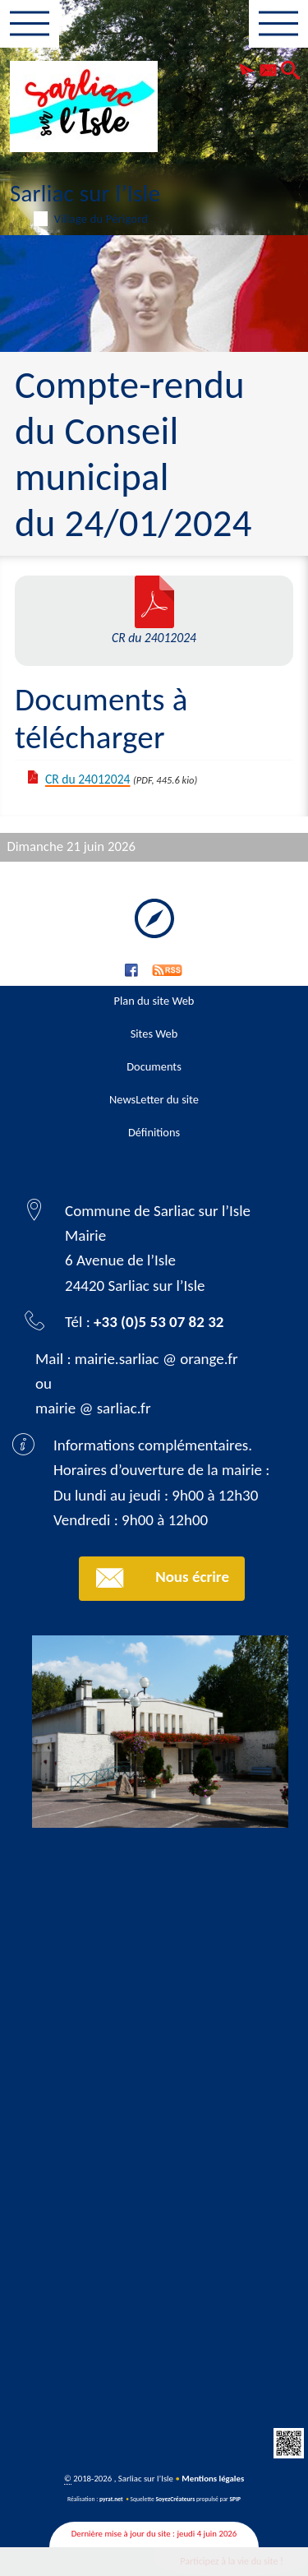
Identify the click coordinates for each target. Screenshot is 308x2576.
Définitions (154, 1132)
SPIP (235, 2499)
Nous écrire (161, 1577)
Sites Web (154, 1033)
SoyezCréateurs (175, 2499)
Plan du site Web (154, 1000)
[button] (247, 71)
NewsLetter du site (154, 1099)
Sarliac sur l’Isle (154, 201)
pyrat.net (111, 2499)
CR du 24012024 (87, 779)
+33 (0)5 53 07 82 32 (158, 1321)
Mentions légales (213, 2478)
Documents (154, 1066)
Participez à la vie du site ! (231, 2561)
